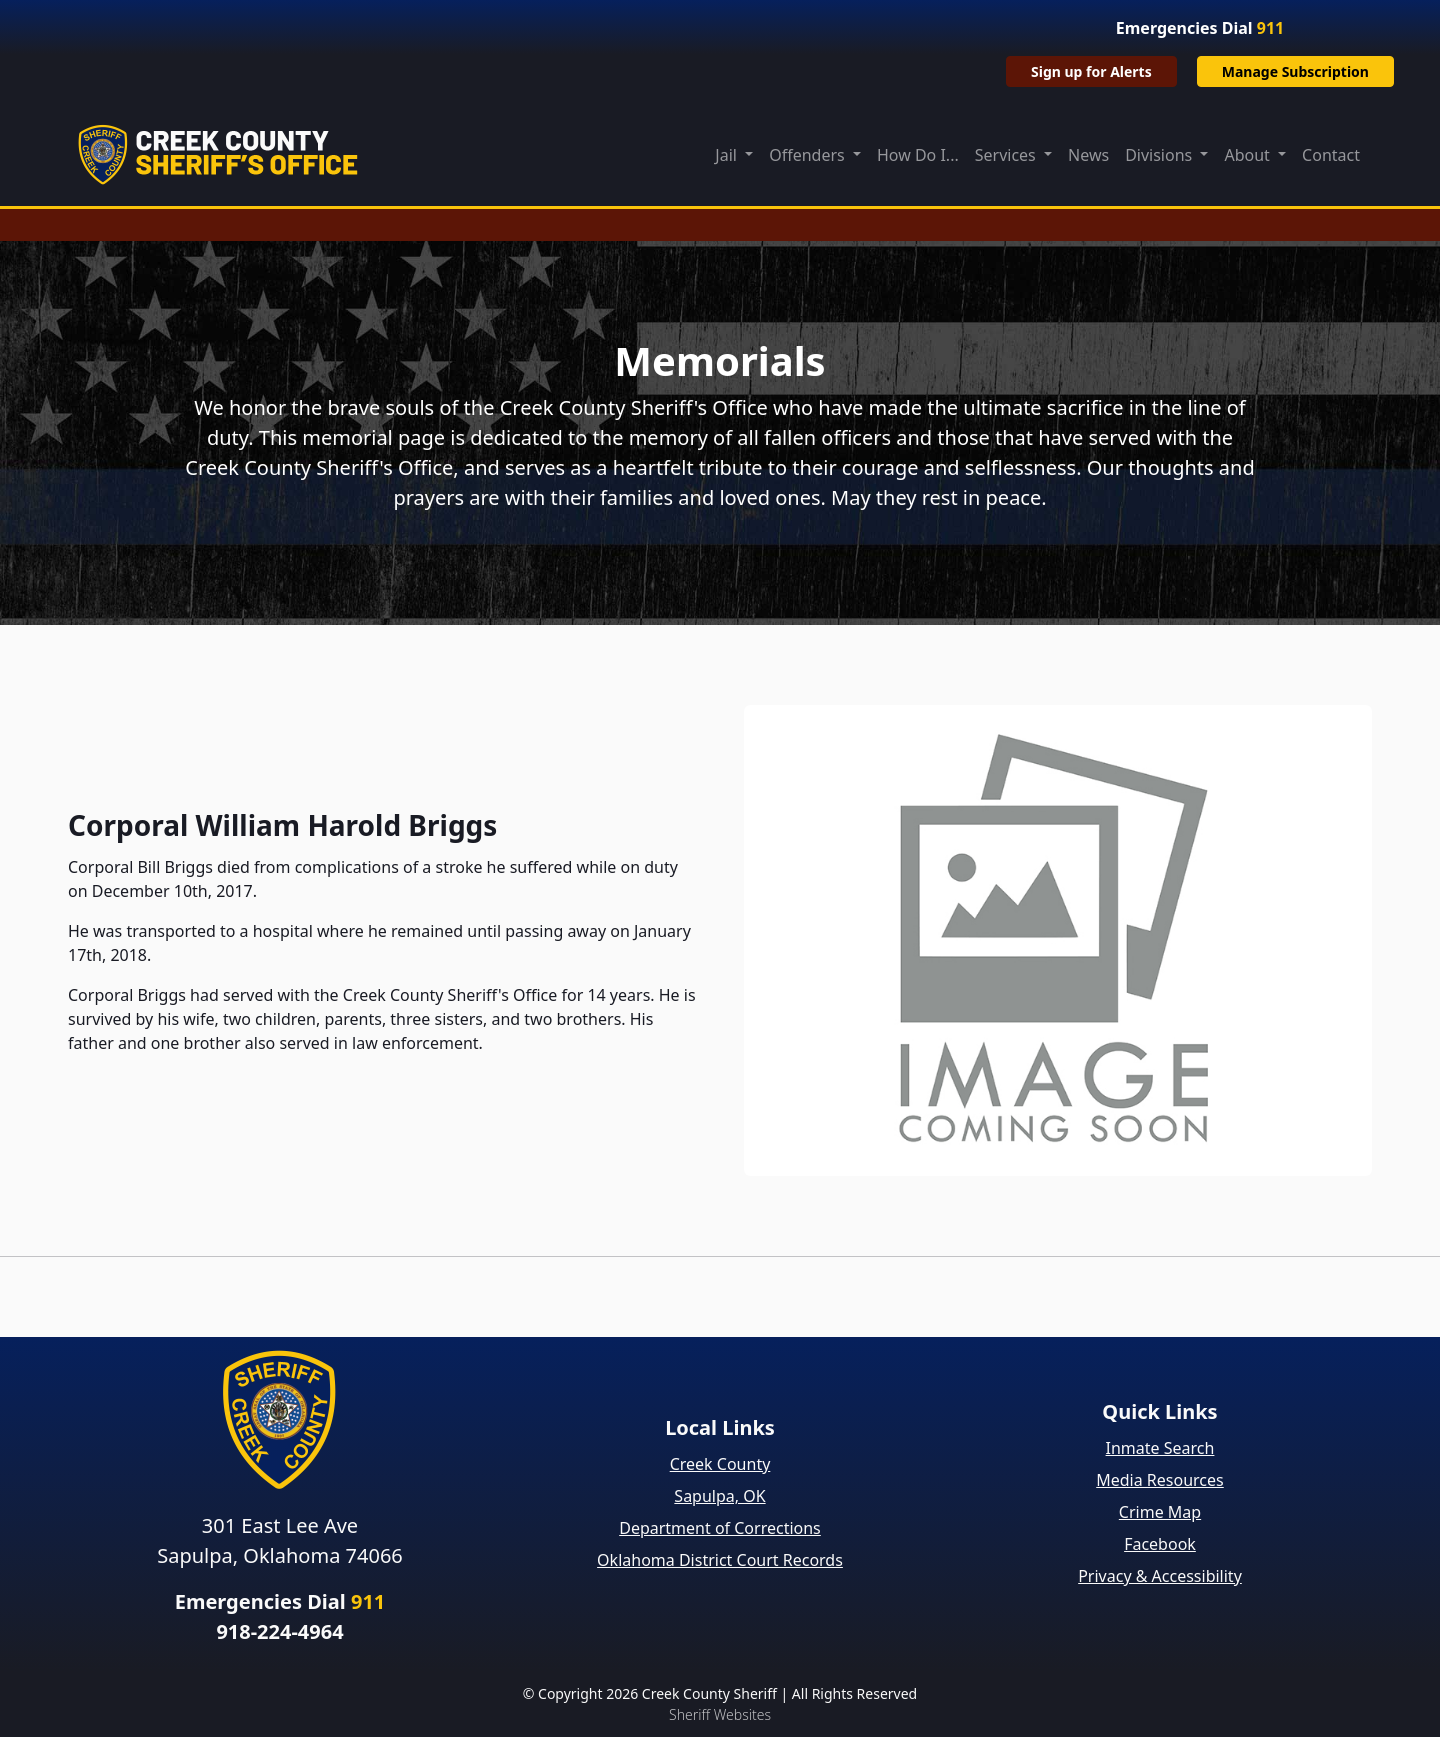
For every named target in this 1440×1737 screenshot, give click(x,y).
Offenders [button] (809, 155)
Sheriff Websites (720, 1714)
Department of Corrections (720, 1528)
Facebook (1160, 1544)
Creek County (720, 1464)
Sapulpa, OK (719, 1496)
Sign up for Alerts (1091, 71)
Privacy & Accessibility (1160, 1576)
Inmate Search (1160, 1448)
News (1088, 155)
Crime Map (1160, 1512)
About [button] (1249, 155)
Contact (1331, 155)
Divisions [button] (1160, 155)
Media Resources (1160, 1480)
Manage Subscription (1295, 71)
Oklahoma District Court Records (720, 1560)
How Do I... (918, 155)
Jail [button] (728, 155)
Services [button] (1007, 155)
